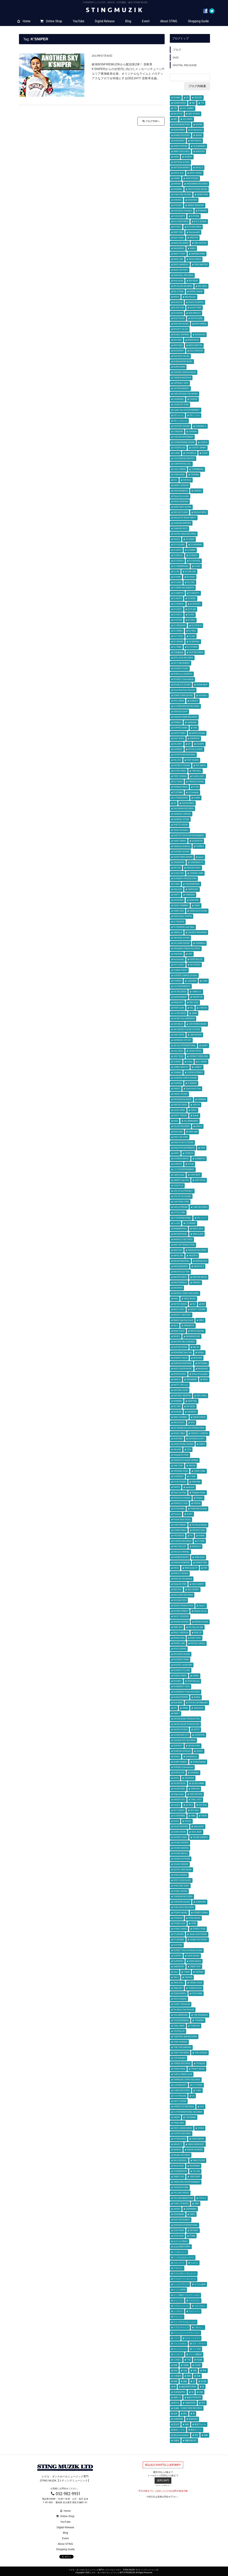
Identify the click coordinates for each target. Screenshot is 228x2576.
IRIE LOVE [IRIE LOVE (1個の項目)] (193, 1002)
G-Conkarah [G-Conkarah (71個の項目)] (193, 792)
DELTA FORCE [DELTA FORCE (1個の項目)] (200, 512)
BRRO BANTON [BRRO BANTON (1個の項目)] (195, 345)
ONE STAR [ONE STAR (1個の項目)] (178, 1466)
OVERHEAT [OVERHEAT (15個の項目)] (179, 1476)
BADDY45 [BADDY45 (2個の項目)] (194, 238)
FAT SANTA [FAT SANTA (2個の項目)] (201, 765)
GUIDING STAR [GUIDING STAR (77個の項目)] (196, 873)
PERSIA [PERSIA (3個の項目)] (197, 1503)
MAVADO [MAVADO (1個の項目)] (196, 1282)
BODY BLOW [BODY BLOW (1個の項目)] (179, 318)
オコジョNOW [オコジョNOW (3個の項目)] (179, 2290)
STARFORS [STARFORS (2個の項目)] (201, 1902)
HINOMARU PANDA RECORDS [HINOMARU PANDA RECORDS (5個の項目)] (187, 949)
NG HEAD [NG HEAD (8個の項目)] (191, 1406)
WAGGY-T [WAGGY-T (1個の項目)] (178, 2144)
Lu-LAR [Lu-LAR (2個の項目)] (177, 1223)
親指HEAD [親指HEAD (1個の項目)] (193, 2419)
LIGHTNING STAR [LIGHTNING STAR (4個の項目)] (181, 1202)
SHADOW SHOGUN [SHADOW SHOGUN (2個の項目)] (182, 1751)
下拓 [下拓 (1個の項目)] (189, 2360)
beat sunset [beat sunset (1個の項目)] (178, 281)
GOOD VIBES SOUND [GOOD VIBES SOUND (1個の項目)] (183, 857)
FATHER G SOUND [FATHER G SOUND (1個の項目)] (182, 765)
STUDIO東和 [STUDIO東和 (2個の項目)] (179, 1940)
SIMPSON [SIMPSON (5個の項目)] (195, 1789)
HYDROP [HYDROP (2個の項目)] (178, 981)
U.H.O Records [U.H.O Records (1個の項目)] (180, 2096)
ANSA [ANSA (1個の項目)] (176, 157)
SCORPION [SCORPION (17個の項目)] (199, 1735)
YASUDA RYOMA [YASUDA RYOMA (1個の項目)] (181, 2187)
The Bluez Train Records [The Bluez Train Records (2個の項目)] (184, 2010)
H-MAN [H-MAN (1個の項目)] (177, 884)
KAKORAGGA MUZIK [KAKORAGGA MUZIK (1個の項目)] (183, 1099)
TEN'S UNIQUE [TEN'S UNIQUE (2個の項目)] (180, 1999)
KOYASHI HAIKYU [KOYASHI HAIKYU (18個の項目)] (181, 1159)
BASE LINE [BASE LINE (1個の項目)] (178, 259)
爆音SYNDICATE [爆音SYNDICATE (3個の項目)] (194, 2397)
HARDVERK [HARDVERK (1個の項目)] (193, 889)
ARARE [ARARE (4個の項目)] (177, 178)
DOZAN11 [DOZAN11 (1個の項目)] (203, 695)
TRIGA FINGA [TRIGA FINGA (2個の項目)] (179, 2069)
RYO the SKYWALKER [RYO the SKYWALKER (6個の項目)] (198, 1703)
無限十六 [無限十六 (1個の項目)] (177, 2397)
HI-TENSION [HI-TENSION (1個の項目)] (179, 922)
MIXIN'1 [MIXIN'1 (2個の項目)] (177, 1336)
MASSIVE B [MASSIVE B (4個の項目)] (199, 1266)
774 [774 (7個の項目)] (202, 103)
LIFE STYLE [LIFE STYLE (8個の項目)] (200, 1180)
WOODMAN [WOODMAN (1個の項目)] (195, 2166)
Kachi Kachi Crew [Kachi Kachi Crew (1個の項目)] (193, 1089)
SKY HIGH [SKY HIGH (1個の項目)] (194, 1810)
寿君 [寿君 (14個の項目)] (195, 2370)
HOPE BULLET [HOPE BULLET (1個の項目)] (196, 959)
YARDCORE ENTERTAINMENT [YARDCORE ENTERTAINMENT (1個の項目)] (187, 2182)
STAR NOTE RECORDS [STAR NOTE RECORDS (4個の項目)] (184, 1907)
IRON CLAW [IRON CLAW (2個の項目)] (179, 1008)
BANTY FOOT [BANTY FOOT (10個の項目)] (179, 254)
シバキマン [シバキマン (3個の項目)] (178, 2311)
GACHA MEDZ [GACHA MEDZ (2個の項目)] (188, 803)
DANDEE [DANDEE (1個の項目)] (198, 491)
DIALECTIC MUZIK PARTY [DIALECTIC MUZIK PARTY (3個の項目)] (185, 518)
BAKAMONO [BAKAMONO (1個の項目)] (179, 248)
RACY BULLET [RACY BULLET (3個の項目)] (180, 1546)
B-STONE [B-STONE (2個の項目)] (195, 216)
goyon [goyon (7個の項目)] (200, 857)
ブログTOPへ (151, 121)
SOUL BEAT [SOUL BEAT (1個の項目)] (197, 1832)
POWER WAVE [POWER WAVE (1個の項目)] (180, 1530)
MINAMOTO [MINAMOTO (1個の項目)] (189, 1326)
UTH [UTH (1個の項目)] (202, 2107)
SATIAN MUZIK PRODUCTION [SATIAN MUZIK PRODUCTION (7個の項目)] (186, 1724)
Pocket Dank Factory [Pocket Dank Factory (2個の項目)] (182, 1519)
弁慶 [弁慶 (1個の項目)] (198, 2376)
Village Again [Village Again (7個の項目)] (179, 2123)
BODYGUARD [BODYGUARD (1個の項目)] (197, 318)
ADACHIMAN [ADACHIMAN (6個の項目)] (179, 130)
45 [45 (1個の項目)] (187, 98)
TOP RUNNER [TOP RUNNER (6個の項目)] (180, 2058)
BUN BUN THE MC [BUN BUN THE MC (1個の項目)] (182, 356)
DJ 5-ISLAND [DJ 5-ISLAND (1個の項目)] (179, 545)
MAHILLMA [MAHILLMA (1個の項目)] (178, 1256)
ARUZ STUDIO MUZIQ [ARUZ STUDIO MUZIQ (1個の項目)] (197, 189)
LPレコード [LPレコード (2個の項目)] (202, 1218)
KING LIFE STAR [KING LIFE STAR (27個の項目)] (181, 1137)
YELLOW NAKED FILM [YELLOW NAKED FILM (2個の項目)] (183, 2198)
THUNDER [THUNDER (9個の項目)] (199, 2020)
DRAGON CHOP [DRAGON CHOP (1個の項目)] (181, 712)
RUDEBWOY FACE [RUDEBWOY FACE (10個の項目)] (182, 1686)
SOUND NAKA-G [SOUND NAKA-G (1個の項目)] (181, 1853)
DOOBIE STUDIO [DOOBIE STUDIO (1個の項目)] (181, 668)
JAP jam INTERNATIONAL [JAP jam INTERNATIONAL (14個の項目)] (185, 1046)
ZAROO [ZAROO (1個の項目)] (177, 2209)
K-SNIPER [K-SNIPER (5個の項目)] (192, 1083)
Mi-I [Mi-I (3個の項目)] (194, 1304)
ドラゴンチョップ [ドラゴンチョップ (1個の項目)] (181, 2327)
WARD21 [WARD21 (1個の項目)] (177, 2150)
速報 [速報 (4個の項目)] (187, 2424)
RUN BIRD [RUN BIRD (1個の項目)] (178, 1703)
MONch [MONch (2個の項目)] (201, 1353)
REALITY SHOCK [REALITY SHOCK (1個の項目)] (181, 1573)
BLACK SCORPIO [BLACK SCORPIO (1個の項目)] (196, 302)
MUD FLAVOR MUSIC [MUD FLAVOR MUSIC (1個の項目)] (183, 1369)
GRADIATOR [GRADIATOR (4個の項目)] (179, 862)
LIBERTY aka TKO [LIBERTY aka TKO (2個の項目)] (181, 1180)
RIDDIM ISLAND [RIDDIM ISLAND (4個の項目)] (201, 1622)
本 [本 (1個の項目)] (194, 2381)
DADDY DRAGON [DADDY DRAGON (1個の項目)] (181, 485)
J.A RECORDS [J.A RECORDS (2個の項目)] (180, 1013)
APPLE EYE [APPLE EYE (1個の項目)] (179, 173)
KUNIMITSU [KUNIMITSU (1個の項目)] (200, 1159)
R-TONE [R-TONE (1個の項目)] (200, 1541)
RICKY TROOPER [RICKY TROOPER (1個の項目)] (181, 1616)
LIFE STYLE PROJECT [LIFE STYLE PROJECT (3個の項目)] (183, 1191)
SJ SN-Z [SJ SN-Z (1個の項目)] (189, 1805)
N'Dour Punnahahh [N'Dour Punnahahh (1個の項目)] (200, 1374)
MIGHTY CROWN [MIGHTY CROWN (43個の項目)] (197, 1309)
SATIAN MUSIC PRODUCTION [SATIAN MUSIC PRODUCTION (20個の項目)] (187, 1719)
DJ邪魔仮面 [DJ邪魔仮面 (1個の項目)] (178, 652)
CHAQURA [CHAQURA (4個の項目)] (178, 432)
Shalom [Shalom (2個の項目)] (177, 1756)
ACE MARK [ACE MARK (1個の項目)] (188, 119)
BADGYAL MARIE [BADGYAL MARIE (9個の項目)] (181, 243)
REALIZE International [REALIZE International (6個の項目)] (183, 1579)
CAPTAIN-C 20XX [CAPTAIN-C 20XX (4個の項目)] (181, 383)
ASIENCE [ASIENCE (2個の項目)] (178, 200)
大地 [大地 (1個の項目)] (185, 2370)
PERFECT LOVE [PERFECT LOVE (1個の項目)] (181, 1503)
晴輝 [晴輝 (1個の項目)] (175, 2381)
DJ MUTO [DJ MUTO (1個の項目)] (178, 598)
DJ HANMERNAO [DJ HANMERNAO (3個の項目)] (181, 566)
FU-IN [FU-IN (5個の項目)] (195, 787)
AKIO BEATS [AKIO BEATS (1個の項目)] (195, 141)
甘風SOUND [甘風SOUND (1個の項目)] (190, 2403)
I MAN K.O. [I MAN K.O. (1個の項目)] (197, 992)
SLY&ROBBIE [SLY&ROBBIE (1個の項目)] (179, 1816)
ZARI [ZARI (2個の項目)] (197, 2204)
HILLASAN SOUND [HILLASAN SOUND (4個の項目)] (182, 943)
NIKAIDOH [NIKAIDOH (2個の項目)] (191, 1412)
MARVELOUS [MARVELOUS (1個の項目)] (201, 1261)
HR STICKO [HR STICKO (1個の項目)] (195, 965)
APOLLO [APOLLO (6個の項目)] (199, 168)
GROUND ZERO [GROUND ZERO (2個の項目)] (193, 868)
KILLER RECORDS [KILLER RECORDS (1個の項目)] (182, 1126)
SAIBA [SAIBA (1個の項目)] (185, 1708)
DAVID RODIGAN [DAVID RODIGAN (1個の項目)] (181, 502)
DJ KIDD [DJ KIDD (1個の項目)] (177, 577)
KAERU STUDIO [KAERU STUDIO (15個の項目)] (180, 1094)
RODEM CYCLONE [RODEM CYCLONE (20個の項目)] (182, 1670)
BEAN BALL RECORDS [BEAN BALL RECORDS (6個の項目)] (183, 275)
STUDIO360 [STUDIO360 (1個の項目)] (179, 1934)
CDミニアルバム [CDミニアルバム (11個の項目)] (180, 421)
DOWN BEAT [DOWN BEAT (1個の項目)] (202, 685)
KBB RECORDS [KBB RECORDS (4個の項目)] (180, 1105)
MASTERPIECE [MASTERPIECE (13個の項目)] (180, 1282)
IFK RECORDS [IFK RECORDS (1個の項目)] (180, 992)
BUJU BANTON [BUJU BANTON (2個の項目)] (196, 351)
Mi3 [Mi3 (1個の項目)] (203, 1304)
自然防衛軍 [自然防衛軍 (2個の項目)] (178, 2419)
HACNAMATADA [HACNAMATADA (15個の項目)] (192, 884)
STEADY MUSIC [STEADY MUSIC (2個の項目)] (180, 1913)
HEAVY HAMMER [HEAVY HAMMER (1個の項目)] (181, 905)
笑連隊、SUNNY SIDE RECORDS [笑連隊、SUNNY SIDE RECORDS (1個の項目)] (188, 2408)
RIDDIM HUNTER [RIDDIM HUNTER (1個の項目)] (181, 1622)
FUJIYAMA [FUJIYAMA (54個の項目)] (178, 792)
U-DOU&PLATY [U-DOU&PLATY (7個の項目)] (180, 2085)
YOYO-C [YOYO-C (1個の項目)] (202, 2198)
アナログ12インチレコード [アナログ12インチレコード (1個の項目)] (185, 2274)
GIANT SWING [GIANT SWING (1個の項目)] (180, 841)
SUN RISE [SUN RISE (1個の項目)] (178, 1945)
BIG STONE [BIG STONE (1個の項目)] (179, 291)
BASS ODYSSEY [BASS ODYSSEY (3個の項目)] (181, 270)
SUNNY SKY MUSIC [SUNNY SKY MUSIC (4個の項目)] (198, 1940)
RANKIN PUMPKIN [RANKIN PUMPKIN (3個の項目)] (182, 1563)
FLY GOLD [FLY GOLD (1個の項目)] (178, 782)
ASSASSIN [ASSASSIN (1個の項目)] (192, 200)
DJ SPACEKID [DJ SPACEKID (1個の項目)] (180, 625)
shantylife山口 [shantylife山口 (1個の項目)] (191, 1756)
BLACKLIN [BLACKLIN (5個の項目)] (178, 302)
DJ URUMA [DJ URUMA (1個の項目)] (178, 642)
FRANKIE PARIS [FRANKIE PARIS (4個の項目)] (180, 787)
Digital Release (105, 21)
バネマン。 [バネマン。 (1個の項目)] (199, 2327)
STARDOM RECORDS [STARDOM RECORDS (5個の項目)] (183, 1897)
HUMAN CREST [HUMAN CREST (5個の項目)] (180, 970)
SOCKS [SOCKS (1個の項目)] (188, 1821)
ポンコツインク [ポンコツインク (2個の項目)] (180, 2349)
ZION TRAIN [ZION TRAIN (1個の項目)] (179, 2230)
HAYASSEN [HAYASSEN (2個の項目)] (178, 900)
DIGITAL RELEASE (185, 65)
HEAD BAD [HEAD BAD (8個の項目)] (194, 900)
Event (146, 21)
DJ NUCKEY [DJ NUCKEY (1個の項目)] (195, 604)
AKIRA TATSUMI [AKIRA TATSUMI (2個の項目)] (180, 146)
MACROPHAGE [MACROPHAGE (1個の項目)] (180, 1234)
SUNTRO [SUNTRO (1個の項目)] (177, 1956)
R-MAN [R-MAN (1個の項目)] (201, 1536)
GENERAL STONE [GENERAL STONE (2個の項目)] (181, 819)
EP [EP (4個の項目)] (189, 744)
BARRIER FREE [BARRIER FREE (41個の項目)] (198, 254)
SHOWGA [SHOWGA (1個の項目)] (194, 1773)
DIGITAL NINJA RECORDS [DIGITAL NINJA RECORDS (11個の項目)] (185, 534)
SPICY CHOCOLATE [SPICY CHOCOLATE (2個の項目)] (182, 1880)
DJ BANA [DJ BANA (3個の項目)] (191, 550)
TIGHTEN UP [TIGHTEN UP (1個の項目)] (179, 2031)
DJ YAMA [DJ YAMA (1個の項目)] (177, 647)
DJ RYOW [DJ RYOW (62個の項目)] (178, 620)
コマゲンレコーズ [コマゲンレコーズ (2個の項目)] (181, 2306)
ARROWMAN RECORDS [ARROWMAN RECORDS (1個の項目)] (197, 184)
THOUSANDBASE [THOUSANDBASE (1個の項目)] (181, 2020)
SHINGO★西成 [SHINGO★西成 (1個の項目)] (199, 1762)
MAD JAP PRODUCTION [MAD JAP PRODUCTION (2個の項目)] (184, 1245)
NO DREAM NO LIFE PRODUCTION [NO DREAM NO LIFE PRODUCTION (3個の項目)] (189, 1428)
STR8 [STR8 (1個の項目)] (193, 1923)
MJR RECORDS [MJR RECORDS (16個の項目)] (180, 1347)
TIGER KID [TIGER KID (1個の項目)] (195, 2026)
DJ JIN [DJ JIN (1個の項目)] (176, 572)
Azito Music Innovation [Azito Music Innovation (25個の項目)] (183, 211)
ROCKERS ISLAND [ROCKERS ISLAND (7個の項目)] (182, 1654)
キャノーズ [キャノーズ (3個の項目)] (178, 2300)
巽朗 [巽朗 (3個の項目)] (189, 2376)
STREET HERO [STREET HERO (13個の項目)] (180, 1929)
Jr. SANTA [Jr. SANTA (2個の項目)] (202, 1062)
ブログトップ (180, 38)
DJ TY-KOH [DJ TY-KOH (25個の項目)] (178, 636)
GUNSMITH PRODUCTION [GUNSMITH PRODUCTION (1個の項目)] (185, 879)
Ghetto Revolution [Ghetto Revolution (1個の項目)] (181, 830)
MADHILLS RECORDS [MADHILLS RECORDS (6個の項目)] (183, 1239)
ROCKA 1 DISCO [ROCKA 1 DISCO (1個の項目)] (198, 1643)
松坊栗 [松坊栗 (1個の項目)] (203, 2381)
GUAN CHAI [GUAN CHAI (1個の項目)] (179, 873)
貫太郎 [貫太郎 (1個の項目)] (176, 2424)
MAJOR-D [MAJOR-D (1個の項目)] (193, 1256)
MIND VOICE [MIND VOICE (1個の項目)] (179, 1331)
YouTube (78, 21)
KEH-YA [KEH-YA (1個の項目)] (196, 1105)
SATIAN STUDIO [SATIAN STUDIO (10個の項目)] (181, 1730)
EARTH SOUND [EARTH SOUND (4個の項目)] (198, 733)
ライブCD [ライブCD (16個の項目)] (197, 2349)
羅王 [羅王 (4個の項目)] (185, 2414)
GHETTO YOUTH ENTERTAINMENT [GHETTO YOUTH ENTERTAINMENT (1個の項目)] (189, 835)
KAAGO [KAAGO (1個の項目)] (177, 1089)
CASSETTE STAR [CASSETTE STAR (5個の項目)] (181, 405)
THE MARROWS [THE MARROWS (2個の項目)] (181, 2015)
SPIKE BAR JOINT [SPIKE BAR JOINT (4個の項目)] (181, 1886)
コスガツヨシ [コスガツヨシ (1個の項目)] (194, 2300)
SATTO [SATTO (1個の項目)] (197, 1730)
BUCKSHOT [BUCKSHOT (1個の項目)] (179, 351)
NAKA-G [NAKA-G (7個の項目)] (177, 1379)
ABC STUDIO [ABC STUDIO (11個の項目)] (194, 114)
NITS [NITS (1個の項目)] (193, 1423)
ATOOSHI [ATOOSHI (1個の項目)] (178, 205)
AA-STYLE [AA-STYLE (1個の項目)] (178, 114)
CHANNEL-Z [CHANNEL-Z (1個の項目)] (201, 426)
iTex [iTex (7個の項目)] (191, 1008)
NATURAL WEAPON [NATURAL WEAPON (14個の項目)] (182, 1396)
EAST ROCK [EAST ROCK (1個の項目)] (179, 739)
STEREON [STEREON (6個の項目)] (178, 1918)
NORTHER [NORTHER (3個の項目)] (178, 1439)
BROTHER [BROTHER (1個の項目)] (178, 345)
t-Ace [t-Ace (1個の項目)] (176, 1972)
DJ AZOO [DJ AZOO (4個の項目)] (178, 550)
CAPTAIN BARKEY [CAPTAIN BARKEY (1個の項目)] (182, 388)
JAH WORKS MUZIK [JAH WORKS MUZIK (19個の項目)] (197, 1024)
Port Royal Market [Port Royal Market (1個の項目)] (199, 1525)
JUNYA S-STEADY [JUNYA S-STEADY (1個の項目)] (195, 1072)
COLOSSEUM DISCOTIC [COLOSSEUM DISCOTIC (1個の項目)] (184, 458)
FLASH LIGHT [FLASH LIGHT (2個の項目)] (198, 776)
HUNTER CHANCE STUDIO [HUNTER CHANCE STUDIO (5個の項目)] (185, 975)
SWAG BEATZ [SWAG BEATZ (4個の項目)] (195, 1961)
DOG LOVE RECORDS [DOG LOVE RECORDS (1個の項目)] (183, 658)
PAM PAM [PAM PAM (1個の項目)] (196, 1482)
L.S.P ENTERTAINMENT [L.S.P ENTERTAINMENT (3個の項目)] (184, 1169)
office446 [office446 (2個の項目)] (177, 1449)
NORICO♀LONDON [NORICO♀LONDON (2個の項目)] (199, 1433)
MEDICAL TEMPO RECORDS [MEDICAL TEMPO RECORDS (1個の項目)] (186, 1293)
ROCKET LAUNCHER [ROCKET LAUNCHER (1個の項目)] (183, 1665)
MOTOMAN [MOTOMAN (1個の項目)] (202, 1363)
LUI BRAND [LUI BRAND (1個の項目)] (191, 1223)
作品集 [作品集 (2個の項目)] (199, 2360)
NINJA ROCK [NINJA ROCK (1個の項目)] (179, 1423)
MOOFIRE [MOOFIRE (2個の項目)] (197, 1358)
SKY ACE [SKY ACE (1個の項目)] (203, 1805)
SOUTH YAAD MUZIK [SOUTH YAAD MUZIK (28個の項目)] (183, 1870)
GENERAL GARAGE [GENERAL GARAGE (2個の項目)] (182, 814)
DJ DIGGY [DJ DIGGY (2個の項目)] (193, 555)
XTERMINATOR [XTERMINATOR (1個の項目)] (180, 2171)
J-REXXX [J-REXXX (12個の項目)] (203, 1008)
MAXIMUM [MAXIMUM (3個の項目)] (178, 1288)
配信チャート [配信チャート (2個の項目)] (196, 2430)
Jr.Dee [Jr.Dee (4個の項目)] (189, 1062)
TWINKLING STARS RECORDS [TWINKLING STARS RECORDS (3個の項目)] (187, 2080)
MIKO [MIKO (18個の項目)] (201, 1320)
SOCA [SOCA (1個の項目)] (176, 1821)
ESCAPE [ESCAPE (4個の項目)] (200, 744)
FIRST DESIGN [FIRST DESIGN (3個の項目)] (180, 776)
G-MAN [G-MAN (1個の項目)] (197, 798)
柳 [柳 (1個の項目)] (174, 2387)
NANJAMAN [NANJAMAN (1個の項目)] (192, 1379)
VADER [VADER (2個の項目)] (177, 2117)
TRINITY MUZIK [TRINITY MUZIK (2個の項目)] (198, 2069)
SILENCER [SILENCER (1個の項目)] (189, 1778)
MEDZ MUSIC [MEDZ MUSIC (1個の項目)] (190, 1299)
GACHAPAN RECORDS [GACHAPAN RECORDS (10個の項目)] (184, 809)
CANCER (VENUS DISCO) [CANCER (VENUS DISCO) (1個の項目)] (185, 372)
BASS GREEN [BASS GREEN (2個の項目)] (195, 259)
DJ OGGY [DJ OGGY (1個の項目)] (178, 609)
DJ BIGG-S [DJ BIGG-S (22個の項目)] (178, 555)
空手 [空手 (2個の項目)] (203, 2403)
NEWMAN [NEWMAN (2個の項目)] (178, 1401)
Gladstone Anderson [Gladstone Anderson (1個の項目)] (182, 846)
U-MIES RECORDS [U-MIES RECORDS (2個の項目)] (182, 2090)
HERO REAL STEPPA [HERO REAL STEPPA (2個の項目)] (183, 916)
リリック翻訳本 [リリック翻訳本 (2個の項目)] (195, 2354)
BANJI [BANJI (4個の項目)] (192, 248)
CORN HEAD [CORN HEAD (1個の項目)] (179, 475)
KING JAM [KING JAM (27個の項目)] (193, 1132)
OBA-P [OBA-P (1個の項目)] (202, 1444)
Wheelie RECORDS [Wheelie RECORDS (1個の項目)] (182, 2155)
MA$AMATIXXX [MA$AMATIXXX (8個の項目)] (180, 1229)
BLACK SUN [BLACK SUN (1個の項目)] (179, 308)
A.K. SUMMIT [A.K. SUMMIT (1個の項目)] (188, 108)
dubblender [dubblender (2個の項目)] (192, 722)
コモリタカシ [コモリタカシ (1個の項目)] (200, 2306)
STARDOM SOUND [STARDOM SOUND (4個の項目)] (182, 1902)
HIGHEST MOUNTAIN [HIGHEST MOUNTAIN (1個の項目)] (197, 932)
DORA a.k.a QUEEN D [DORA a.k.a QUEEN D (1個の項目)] (183, 674)
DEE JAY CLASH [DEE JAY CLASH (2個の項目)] (181, 512)
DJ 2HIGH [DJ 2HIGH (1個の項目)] (190, 539)
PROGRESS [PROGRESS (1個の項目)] (179, 1536)
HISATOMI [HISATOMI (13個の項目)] (178, 954)
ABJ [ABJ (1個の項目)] (175, 119)
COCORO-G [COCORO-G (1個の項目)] (191, 453)
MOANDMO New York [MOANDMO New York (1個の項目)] (183, 1353)
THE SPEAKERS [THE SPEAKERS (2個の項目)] (201, 2015)
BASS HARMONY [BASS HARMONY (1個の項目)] (181, 265)
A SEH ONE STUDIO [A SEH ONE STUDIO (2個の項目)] (182, 195)
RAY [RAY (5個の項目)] (205, 1568)
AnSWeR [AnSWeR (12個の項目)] (188, 157)
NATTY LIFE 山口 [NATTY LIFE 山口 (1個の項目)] (181, 1385)
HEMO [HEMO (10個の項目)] (197, 905)
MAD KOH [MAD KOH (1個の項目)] (178, 1250)
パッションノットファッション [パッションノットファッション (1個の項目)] (187, 2333)
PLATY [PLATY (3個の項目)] (190, 1514)
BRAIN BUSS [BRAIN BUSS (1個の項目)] (193, 340)
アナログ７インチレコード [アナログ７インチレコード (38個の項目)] (185, 2279)
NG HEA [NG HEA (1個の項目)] (177, 1406)
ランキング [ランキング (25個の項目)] (178, 2354)
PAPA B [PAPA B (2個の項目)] (177, 1487)
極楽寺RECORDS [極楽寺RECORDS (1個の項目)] (188, 2387)
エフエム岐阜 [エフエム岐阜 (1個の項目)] (200, 2284)
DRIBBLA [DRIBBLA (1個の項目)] (178, 722)
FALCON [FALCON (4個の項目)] (177, 760)
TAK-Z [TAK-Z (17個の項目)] (176, 1977)
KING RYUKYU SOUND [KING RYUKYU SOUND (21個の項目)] (184, 1142)
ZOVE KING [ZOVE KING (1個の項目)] (179, 2236)
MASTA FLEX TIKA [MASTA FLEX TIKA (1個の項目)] (182, 1272)
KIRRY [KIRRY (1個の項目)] (176, 1153)
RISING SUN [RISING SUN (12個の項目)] (179, 1638)
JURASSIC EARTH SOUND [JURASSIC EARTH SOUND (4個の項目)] (185, 1078)
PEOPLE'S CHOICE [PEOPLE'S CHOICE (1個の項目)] (182, 1498)
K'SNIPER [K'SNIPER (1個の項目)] (178, 1083)
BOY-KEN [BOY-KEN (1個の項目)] (178, 340)
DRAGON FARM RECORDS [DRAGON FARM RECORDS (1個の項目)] (185, 717)
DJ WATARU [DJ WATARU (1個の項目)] (194, 642)
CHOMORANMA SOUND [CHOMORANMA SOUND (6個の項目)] (184, 442)
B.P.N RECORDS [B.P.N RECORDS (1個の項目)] (194, 227)
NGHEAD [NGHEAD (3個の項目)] (178, 1412)
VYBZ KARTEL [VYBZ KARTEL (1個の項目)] (198, 2139)
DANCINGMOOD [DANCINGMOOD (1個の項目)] (181, 491)
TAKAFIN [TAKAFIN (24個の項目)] (188, 1977)
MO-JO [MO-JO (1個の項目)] (196, 1347)
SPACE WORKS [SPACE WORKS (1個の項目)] (180, 1875)
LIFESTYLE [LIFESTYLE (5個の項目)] (178, 1186)
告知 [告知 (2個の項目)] (175, 2370)
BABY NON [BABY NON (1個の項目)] (178, 232)
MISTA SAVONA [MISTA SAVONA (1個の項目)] (197, 1331)
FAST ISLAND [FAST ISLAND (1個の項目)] (193, 760)
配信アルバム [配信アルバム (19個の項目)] (200, 2424)
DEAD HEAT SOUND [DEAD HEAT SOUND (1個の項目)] (182, 507)
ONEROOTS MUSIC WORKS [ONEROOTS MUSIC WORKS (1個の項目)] (186, 1460)
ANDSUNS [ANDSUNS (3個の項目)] (200, 151)
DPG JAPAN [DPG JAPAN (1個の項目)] (179, 701)
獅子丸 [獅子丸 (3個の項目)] (176, 2403)
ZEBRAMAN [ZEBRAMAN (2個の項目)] (191, 2209)
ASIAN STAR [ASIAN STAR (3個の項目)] (202, 195)
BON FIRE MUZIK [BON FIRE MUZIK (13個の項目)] (181, 324)
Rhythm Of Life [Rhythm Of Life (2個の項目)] (200, 1611)
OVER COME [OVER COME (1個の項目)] (199, 1471)
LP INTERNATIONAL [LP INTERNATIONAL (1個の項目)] (182, 1218)
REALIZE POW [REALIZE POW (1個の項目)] (180, 1584)
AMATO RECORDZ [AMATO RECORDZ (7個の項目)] (182, 151)
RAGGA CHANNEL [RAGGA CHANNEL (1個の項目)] (182, 1552)
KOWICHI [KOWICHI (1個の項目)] (189, 1153)
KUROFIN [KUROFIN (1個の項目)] (178, 1164)
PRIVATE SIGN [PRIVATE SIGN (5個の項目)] (198, 1530)
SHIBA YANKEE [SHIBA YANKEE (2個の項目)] (180, 1762)
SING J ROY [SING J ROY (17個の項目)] (196, 1800)
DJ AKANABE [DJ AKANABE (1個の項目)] (196, 545)
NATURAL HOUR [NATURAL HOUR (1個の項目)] (181, 1390)
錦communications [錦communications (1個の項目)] (181, 2435)
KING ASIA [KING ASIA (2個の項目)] (178, 1132)
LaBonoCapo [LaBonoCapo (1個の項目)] (179, 1175)
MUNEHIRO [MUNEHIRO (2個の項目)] (203, 1369)
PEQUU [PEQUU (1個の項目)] (199, 1498)
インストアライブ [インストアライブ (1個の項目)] (181, 2284)
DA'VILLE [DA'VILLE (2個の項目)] (187, 480)
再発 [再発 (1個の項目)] (175, 2365)
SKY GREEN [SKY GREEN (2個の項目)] (179, 1810)
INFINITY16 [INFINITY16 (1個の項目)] (198, 997)
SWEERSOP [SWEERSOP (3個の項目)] (179, 1967)
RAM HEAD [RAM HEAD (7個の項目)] (200, 1557)
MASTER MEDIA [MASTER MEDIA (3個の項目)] (200, 1277)
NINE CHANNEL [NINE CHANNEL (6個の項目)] (180, 1417)
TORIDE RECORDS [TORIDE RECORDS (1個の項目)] (182, 2063)
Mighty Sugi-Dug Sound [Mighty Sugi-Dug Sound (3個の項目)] (183, 1320)
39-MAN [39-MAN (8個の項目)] (177, 98)
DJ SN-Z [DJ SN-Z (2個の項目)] (191, 620)
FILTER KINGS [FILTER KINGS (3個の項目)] (180, 771)
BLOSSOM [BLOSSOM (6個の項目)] (178, 313)
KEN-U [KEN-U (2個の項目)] (194, 1110)
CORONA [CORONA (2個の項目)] (195, 475)
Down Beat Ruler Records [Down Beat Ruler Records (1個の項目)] (184, 690)
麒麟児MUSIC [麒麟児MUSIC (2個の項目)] (191, 2440)
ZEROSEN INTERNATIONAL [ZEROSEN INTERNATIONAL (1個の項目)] (186, 2225)
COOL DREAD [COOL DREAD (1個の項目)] (180, 469)
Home (23, 21)
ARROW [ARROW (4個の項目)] (177, 184)
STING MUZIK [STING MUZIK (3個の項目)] (194, 1918)
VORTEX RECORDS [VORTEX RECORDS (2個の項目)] (182, 2133)
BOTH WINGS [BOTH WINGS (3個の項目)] (200, 324)
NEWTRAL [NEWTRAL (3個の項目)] (192, 1401)
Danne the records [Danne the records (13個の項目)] (181, 496)
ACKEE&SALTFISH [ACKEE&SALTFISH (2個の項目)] (182, 125)
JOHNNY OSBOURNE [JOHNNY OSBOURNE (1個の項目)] (198, 1056)
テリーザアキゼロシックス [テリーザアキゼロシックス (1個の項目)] (185, 2322)
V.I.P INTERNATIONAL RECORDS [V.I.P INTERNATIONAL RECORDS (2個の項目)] (188, 2112)
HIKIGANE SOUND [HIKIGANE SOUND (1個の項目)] (182, 938)
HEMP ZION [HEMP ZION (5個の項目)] (179, 911)
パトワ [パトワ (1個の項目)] (176, 2338)
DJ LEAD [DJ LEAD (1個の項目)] (177, 582)
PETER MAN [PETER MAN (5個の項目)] (179, 1509)
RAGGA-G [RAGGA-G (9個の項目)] (196, 1546)
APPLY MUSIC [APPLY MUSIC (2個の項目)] (196, 173)
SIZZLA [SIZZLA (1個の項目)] (177, 1805)
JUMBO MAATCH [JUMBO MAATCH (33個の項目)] (181, 1067)
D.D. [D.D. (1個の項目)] (175, 480)
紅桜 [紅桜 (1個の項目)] (175, 2414)
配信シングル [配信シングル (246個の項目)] (179, 2430)
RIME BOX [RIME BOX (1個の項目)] (178, 1627)
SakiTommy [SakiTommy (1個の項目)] (198, 1708)
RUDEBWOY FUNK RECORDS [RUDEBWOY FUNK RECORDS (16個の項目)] (187, 1692)
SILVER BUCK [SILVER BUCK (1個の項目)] (180, 1783)
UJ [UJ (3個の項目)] (193, 2096)
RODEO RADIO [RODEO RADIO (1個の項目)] (180, 1676)
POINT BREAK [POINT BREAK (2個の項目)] (180, 1525)
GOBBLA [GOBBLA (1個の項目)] (200, 846)
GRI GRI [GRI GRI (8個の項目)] (177, 868)
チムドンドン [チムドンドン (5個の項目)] (194, 2311)
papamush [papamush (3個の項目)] (190, 1487)
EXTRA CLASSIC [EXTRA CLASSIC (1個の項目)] (195, 749)
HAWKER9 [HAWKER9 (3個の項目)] (190, 895)
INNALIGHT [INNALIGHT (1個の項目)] (178, 1002)
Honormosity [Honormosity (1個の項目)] (179, 959)
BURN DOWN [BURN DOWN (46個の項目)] (179, 367)
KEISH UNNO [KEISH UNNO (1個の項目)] (179, 1110)
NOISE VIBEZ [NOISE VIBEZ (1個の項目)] (179, 1433)
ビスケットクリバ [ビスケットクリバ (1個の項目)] (192, 2338)
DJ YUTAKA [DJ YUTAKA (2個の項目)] (192, 647)
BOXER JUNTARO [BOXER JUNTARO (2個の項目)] (181, 335)
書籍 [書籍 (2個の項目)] (185, 2381)
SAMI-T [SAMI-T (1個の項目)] (177, 1713)
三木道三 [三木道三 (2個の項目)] (177, 2360)
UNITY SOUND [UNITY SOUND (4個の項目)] (180, 2101)
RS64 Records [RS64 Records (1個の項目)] (193, 1681)
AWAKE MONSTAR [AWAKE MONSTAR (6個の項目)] (196, 205)
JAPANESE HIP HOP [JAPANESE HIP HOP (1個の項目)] (182, 1040)
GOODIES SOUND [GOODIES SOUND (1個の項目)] (182, 852)
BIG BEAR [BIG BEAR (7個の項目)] (193, 281)
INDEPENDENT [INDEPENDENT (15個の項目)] (180, 997)
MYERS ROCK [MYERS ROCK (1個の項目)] (180, 1374)
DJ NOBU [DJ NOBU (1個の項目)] (192, 598)
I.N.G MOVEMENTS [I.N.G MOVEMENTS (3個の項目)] (182, 986)
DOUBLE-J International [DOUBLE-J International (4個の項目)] (183, 679)
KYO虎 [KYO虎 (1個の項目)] (191, 1164)
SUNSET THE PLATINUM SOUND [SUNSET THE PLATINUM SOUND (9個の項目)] (188, 1950)
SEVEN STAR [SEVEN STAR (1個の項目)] (194, 1746)
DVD (176, 57)
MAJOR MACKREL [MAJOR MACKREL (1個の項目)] (182, 1261)
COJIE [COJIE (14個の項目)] (204, 453)
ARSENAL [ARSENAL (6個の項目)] (178, 189)
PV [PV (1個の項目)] (191, 1536)
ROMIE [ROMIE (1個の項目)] (196, 1676)
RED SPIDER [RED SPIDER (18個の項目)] (193, 1590)
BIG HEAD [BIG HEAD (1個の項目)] (202, 286)
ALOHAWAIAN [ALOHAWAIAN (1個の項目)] (199, 146)
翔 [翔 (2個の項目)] (194, 2414)
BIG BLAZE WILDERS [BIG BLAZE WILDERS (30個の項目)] (183, 286)
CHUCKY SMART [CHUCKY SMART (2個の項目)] (198, 448)
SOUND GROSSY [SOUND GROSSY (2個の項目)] (181, 1843)
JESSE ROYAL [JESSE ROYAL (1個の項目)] (195, 1051)
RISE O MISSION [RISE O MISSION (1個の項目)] (181, 1633)
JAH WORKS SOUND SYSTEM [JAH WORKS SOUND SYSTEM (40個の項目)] (187, 1029)
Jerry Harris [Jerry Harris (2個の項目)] (178, 1051)
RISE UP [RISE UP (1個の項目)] (198, 1633)
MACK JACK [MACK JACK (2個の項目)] (198, 1229)
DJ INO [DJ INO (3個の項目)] (197, 566)
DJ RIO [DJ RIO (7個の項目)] (191, 615)
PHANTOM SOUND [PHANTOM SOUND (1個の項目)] (198, 1509)
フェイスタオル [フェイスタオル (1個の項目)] (180, 2344)
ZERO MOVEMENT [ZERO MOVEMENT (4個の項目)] (182, 2220)
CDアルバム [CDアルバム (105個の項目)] (179, 415)
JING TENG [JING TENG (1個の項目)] (178, 1056)
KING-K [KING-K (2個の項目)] (199, 1126)
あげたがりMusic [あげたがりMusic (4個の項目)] (181, 2241)
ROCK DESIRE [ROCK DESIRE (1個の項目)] (180, 1649)
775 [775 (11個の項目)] (175, 108)
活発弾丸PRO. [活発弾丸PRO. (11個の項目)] (179, 2392)
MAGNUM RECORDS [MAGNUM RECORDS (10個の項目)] (197, 1250)
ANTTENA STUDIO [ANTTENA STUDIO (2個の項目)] (182, 162)
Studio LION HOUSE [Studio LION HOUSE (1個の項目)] (198, 1934)
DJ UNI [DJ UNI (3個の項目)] (192, 636)
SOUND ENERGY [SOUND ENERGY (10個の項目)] (200, 1837)
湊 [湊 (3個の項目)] (192, 2392)
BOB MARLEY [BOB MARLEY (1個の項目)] (195, 313)
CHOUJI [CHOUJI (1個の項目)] (203, 442)
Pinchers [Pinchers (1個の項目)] (177, 1514)
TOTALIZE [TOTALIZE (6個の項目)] (200, 2063)
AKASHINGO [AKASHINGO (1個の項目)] (179, 141)
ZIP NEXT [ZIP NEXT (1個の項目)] (194, 2230)
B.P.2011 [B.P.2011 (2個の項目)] (177, 227)
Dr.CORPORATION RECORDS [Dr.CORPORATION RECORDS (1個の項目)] (186, 706)
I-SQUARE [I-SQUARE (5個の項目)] (191, 981)
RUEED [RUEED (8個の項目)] (197, 1697)
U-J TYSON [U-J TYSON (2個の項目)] (197, 2085)
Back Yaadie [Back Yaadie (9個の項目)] (179, 238)
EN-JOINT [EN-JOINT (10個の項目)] (178, 744)
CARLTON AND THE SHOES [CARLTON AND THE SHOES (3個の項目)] (186, 394)
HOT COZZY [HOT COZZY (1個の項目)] (179, 965)
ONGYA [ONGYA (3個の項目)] (192, 1466)
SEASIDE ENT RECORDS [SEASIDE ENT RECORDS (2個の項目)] (185, 1740)
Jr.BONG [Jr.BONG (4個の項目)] (177, 1062)
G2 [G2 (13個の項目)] (175, 803)
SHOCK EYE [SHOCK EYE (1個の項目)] (179, 1773)
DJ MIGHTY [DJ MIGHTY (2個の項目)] (194, 593)
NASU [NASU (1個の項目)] (205, 1379)
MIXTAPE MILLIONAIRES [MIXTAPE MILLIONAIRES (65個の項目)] (184, 1342)
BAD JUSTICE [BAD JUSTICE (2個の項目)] (200, 243)
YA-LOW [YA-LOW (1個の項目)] (196, 2171)
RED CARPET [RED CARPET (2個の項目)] (198, 1584)
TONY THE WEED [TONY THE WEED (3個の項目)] (181, 2053)
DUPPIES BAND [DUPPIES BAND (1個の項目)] (180, 728)
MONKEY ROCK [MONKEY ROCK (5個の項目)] (180, 1358)
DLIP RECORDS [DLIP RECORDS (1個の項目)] (196, 652)
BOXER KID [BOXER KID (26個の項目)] (200, 335)
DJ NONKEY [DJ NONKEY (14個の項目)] (179, 604)
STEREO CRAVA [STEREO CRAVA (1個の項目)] (200, 1913)
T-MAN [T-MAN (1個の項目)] (187, 1972)
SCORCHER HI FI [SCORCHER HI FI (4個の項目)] (181, 1735)
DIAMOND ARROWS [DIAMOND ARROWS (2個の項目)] (182, 523)
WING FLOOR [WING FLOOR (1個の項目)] (199, 2160)
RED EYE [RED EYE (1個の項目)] (178, 1590)
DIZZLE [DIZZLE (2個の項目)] (177, 539)
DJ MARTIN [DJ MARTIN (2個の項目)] (178, 593)
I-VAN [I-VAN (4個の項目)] (204, 981)
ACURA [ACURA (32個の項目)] (199, 125)
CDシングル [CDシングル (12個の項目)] (195, 415)
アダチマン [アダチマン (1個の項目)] (178, 2268)
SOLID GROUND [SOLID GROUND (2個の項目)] (181, 1826)
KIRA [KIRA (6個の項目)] (203, 1148)
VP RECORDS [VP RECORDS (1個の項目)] (180, 2139)
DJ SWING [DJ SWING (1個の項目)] (178, 631)
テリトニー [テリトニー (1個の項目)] (178, 2317)
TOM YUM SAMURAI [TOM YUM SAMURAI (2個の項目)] (182, 2047)
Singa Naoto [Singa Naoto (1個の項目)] (179, 1794)
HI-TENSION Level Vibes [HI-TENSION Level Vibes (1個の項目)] (184, 927)
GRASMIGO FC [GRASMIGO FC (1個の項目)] (196, 862)
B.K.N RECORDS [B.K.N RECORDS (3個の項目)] (181, 221)
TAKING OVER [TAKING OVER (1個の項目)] (196, 1983)
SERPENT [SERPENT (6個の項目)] (178, 1746)
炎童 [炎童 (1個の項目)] (201, 2392)
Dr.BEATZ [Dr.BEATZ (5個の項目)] (194, 701)
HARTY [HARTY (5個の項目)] (177, 895)
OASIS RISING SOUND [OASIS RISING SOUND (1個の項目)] (183, 1444)
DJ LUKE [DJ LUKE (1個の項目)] (191, 582)
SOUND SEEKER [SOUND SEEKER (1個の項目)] (181, 1864)
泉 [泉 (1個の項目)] (203, 2387)
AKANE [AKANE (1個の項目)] (199, 135)
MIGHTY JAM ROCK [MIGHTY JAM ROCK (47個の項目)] (182, 1315)
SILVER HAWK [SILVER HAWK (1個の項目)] (198, 1783)
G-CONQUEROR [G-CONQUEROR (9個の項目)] (181, 798)
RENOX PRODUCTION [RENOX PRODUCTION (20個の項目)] (183, 1606)
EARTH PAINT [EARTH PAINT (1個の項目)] (180, 733)
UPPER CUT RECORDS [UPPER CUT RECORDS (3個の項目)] (184, 2107)
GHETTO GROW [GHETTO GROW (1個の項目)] (181, 825)
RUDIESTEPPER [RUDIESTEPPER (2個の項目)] (181, 1697)
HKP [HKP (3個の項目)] (190, 954)
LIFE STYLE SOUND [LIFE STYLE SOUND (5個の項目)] (182, 1196)
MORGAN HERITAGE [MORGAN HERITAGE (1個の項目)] (183, 1363)
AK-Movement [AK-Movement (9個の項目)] (196, 130)
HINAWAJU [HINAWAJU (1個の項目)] (200, 943)
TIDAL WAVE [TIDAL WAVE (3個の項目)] (179, 2026)
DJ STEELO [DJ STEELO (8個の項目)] (197, 625)
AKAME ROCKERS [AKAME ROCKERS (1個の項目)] (182, 135)
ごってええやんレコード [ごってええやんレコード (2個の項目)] (184, 2257)
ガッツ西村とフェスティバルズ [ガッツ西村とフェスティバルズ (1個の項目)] (187, 2295)
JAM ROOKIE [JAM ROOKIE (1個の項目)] (196, 1035)
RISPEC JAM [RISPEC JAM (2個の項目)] (179, 1643)
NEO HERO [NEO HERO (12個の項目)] (201, 1396)
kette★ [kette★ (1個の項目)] (196, 1116)
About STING (168, 21)
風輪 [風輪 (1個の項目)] (206, 2435)
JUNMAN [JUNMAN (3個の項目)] (177, 1072)
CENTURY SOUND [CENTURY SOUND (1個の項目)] (182, 426)
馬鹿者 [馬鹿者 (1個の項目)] (176, 2440)
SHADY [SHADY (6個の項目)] (199, 1751)
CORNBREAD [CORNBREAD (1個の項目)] (197, 469)
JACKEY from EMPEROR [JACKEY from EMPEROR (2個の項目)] (184, 1019)
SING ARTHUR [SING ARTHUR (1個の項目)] (196, 1794)
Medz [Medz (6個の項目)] (176, 1299)
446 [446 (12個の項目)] (193, 103)
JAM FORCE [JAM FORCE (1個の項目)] (179, 1035)
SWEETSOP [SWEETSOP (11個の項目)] (195, 1967)
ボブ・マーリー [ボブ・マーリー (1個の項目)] (199, 2344)
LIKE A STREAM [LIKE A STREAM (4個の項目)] (180, 1207)
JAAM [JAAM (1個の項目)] (194, 1013)
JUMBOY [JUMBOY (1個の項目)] (198, 1067)
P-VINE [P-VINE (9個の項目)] (193, 1476)
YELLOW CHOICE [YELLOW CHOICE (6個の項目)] (181, 2193)
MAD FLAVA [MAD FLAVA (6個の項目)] (198, 1234)
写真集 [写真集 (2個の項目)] (186, 2365)
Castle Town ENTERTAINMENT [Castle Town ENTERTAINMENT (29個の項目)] (187, 410)
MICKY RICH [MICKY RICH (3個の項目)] (179, 1309)
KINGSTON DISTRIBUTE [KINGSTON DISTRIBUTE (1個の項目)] (184, 1148)
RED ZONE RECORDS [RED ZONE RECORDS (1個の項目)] (183, 1595)
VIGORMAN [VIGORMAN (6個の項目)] (191, 2117)
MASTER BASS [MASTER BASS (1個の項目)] (180, 1277)
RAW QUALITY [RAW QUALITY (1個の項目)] (191, 1568)
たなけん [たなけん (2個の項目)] (194, 2263)
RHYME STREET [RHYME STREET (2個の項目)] (181, 1611)
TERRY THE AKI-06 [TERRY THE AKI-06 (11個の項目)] (182, 2004)
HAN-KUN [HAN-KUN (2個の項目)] (178, 889)
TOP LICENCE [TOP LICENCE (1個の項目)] (201, 2053)
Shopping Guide (198, 21)
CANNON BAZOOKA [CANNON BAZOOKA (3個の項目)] (182, 378)
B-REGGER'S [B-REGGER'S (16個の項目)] (179, 216)
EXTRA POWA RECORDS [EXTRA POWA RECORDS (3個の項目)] (184, 755)
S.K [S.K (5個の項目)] (175, 1708)
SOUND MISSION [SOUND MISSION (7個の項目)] (181, 1848)
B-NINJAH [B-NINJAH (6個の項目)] (202, 211)
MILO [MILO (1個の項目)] (176, 1326)
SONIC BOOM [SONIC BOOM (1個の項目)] (180, 1832)
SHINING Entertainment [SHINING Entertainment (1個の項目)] (183, 1767)
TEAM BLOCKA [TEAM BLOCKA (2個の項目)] (195, 1988)
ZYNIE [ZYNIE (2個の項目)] (192, 2236)
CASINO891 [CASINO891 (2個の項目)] (179, 399)
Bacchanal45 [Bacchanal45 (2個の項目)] (194, 232)
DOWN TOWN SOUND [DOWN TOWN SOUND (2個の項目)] (183, 695)
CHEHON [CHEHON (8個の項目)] (193, 432)
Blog (128, 21)
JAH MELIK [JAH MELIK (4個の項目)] (178, 1024)
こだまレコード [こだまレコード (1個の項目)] (180, 2252)
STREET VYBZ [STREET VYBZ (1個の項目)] (199, 1929)
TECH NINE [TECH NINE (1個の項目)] (197, 1993)
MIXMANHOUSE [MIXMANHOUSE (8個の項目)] (193, 1336)
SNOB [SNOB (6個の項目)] (203, 1816)
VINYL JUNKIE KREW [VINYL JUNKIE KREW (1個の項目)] (183, 2128)
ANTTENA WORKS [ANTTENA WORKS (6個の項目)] (182, 168)
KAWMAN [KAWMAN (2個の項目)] (202, 1099)
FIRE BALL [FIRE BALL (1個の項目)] (196, 771)
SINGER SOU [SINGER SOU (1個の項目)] (179, 1800)
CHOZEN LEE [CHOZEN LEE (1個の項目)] (179, 448)
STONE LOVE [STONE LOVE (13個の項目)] (179, 1923)
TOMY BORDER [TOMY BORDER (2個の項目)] (180, 2042)
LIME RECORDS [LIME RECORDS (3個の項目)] (200, 1207)
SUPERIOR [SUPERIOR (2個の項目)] (178, 1961)
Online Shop (51, 21)
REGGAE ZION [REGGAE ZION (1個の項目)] (180, 1600)
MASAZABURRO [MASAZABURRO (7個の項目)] (181, 1266)
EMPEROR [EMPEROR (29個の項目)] (195, 739)
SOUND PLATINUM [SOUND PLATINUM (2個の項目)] (182, 1859)
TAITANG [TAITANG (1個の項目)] (199, 1972)
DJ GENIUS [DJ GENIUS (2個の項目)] (178, 561)
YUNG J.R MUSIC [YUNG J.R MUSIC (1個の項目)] (181, 2204)
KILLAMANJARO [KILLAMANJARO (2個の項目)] (191, 1121)
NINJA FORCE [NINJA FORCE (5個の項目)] (199, 1417)
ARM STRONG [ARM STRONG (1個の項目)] (192, 178)
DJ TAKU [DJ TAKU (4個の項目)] (192, 631)
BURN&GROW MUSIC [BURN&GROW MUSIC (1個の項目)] (183, 361)
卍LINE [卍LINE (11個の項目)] (198, 2365)
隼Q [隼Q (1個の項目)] (196, 2435)
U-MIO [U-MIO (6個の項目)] (198, 2090)
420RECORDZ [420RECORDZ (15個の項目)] (180, 103)
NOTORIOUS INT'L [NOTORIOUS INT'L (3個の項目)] (197, 1439)
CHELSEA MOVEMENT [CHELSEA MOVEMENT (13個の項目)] (183, 437)
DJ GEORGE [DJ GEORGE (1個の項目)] (194, 561)
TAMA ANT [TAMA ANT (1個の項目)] (178, 1988)
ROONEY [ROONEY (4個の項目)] (178, 1681)
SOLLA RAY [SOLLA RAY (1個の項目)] (199, 1826)
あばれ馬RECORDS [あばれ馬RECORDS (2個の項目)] (182, 2247)
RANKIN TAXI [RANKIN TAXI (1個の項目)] (201, 1563)
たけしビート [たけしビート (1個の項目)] (179, 2263)
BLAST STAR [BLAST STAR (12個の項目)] (195, 308)
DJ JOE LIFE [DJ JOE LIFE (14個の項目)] (190, 572)
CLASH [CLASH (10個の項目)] (177, 453)
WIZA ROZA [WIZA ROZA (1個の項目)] (179, 2166)
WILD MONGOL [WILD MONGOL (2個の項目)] (180, 2160)
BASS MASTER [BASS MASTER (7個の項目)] (201, 265)
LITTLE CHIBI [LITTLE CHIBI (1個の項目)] (179, 1212)
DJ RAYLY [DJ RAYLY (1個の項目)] (178, 615)
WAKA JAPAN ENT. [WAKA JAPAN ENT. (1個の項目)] (196, 2144)
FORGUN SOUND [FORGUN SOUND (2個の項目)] (196, 782)
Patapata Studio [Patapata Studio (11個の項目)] (198, 1493)
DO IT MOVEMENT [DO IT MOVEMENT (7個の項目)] (182, 663)
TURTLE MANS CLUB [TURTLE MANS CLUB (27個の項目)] (183, 2074)
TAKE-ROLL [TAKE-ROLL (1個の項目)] (179, 1983)
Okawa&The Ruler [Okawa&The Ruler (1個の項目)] (181, 1455)
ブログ (177, 49)
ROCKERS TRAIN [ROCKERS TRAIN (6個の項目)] (181, 1660)
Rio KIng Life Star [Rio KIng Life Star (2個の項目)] (196, 1627)
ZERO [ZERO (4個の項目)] (192, 2214)
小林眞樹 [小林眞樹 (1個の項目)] (177, 2376)
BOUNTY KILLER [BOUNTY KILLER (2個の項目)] (181, 329)
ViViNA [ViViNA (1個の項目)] (201, 2128)
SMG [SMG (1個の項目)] (193, 1816)
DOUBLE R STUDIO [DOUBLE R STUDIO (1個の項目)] (182, 685)
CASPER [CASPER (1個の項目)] (193, 399)
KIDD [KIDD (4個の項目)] (176, 1121)
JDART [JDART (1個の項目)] (205, 1046)
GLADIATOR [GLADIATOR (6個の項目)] (197, 841)
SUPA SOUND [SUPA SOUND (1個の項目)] (193, 1956)
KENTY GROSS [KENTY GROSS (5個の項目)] (180, 1116)
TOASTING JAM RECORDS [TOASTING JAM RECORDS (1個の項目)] (185, 2037)
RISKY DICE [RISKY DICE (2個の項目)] (195, 1638)
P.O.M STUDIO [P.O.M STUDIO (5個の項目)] (180, 1482)
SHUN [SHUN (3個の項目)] (176, 1778)
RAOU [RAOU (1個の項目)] (176, 1568)
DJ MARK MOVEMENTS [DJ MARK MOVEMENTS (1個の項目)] (184, 588)
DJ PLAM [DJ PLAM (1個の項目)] (192, 609)
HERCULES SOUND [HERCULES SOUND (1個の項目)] (198, 911)
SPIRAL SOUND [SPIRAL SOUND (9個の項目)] (180, 1891)
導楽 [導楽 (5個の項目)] (204, 2370)
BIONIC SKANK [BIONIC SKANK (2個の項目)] (196, 291)
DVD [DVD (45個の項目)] (195, 728)
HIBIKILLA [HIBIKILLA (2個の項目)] (178, 932)
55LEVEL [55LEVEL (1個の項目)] (198, 98)
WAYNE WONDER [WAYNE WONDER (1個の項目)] (195, 2150)
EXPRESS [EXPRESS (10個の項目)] (178, 749)
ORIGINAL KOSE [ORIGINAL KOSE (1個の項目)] (181, 1471)
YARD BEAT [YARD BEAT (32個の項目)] (195, 2177)
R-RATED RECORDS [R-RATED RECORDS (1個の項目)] (182, 1541)
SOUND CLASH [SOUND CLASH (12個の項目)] (180, 1837)
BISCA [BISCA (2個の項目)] (176, 297)
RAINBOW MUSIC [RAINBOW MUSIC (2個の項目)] (181, 1557)
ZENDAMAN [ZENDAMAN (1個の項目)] (179, 2214)
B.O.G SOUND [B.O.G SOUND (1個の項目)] (200, 221)
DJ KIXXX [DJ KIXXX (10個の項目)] (191, 577)
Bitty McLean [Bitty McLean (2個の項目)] (190, 297)
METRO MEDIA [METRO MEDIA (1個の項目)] (180, 1304)
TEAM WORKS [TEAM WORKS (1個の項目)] (180, 1993)
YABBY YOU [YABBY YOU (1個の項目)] (179, 2177)
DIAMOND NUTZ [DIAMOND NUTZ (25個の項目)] (181, 528)
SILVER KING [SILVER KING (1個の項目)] (179, 1789)
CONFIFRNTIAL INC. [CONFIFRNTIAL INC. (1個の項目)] (182, 464)
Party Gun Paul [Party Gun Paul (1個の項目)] (180, 1493)
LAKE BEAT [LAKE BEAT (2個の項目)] (195, 1175)
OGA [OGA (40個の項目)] (189, 1449)
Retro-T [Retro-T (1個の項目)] (202, 1606)
